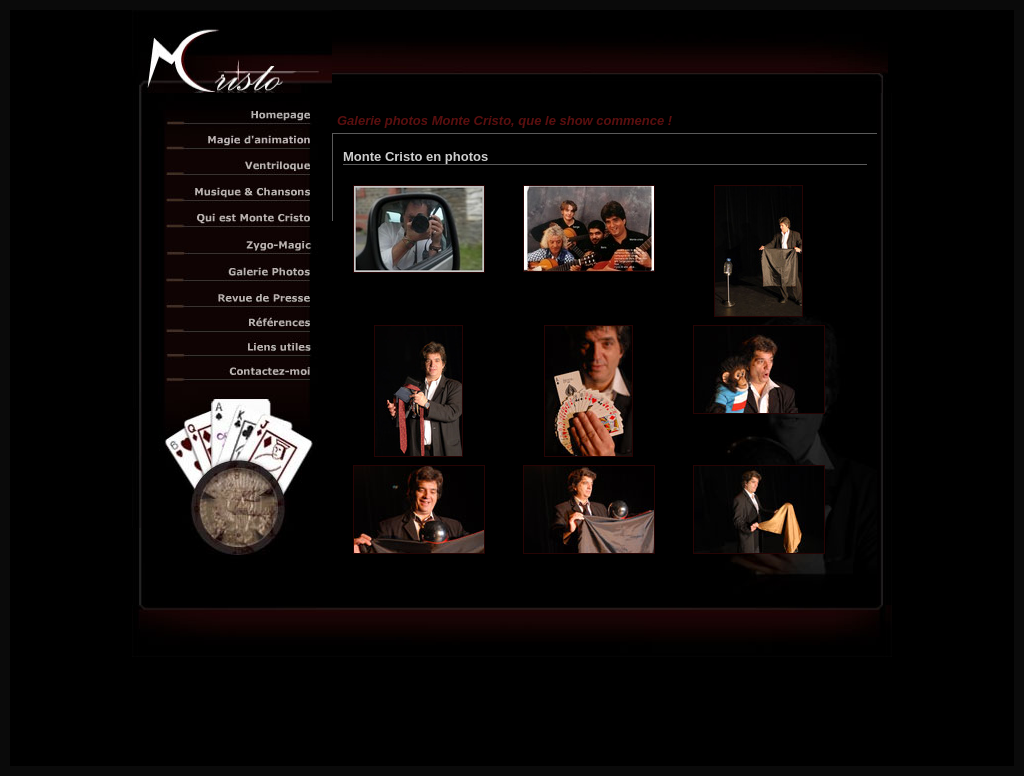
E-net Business (633, 736)
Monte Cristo (533, 726)
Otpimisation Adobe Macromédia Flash (512, 751)
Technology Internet (555, 736)
